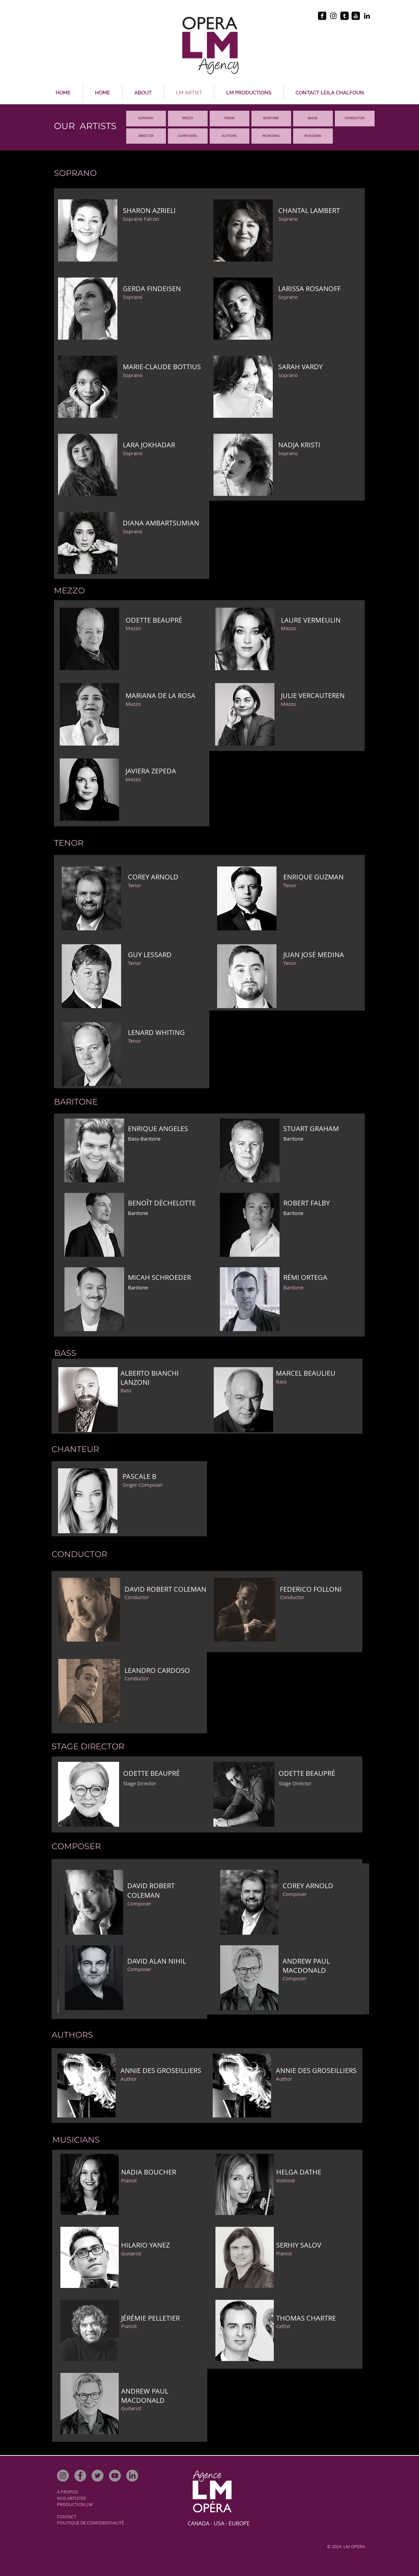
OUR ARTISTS (85, 126)
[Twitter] (97, 2476)
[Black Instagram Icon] (333, 16)
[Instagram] (63, 2476)
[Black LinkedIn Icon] (367, 16)
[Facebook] (80, 2476)
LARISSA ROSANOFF (309, 288)
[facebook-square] (322, 16)
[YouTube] (115, 2476)
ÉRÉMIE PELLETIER (151, 2318)
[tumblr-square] (344, 16)
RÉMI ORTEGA (305, 1277)
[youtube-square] (355, 16)
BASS (312, 118)
